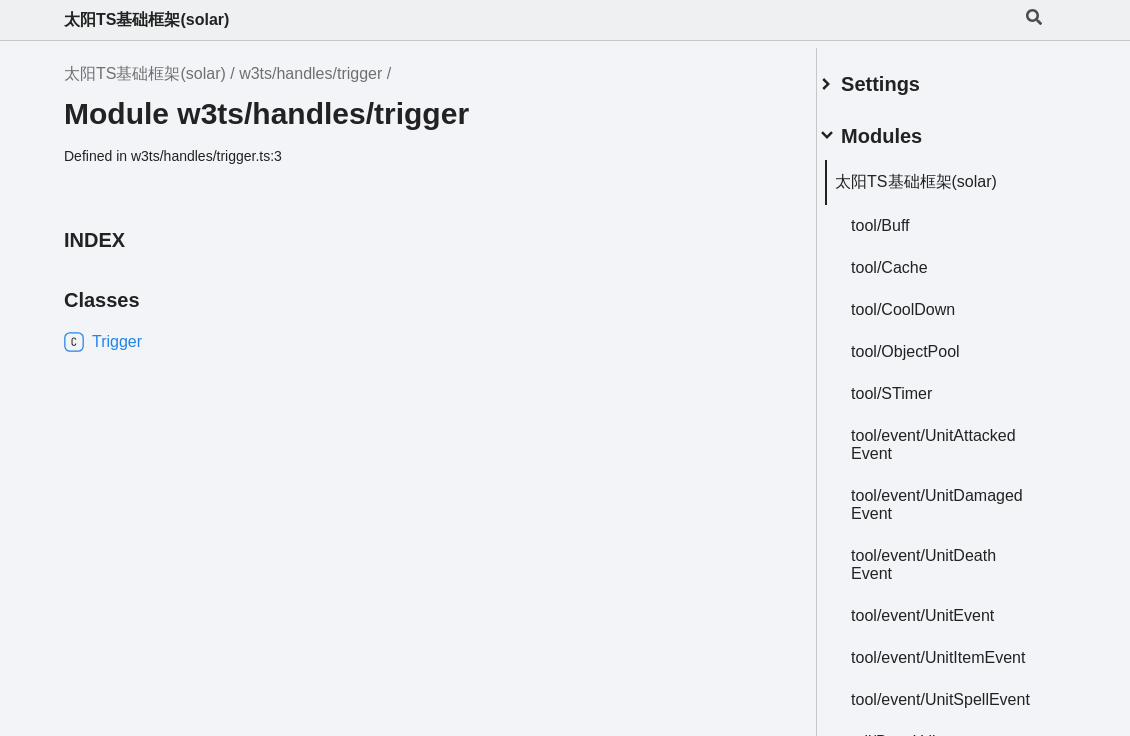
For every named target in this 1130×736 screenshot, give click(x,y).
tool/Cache (913, 259)
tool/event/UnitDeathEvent (947, 556)
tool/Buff (904, 217)
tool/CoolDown (927, 301)
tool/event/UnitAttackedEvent (926, 436)
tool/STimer (915, 385)
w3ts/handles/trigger (310, 73)
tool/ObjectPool (929, 343)
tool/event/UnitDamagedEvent (930, 496)
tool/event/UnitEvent (946, 607)
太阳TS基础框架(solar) (146, 19)
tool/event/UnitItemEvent (941, 658)
